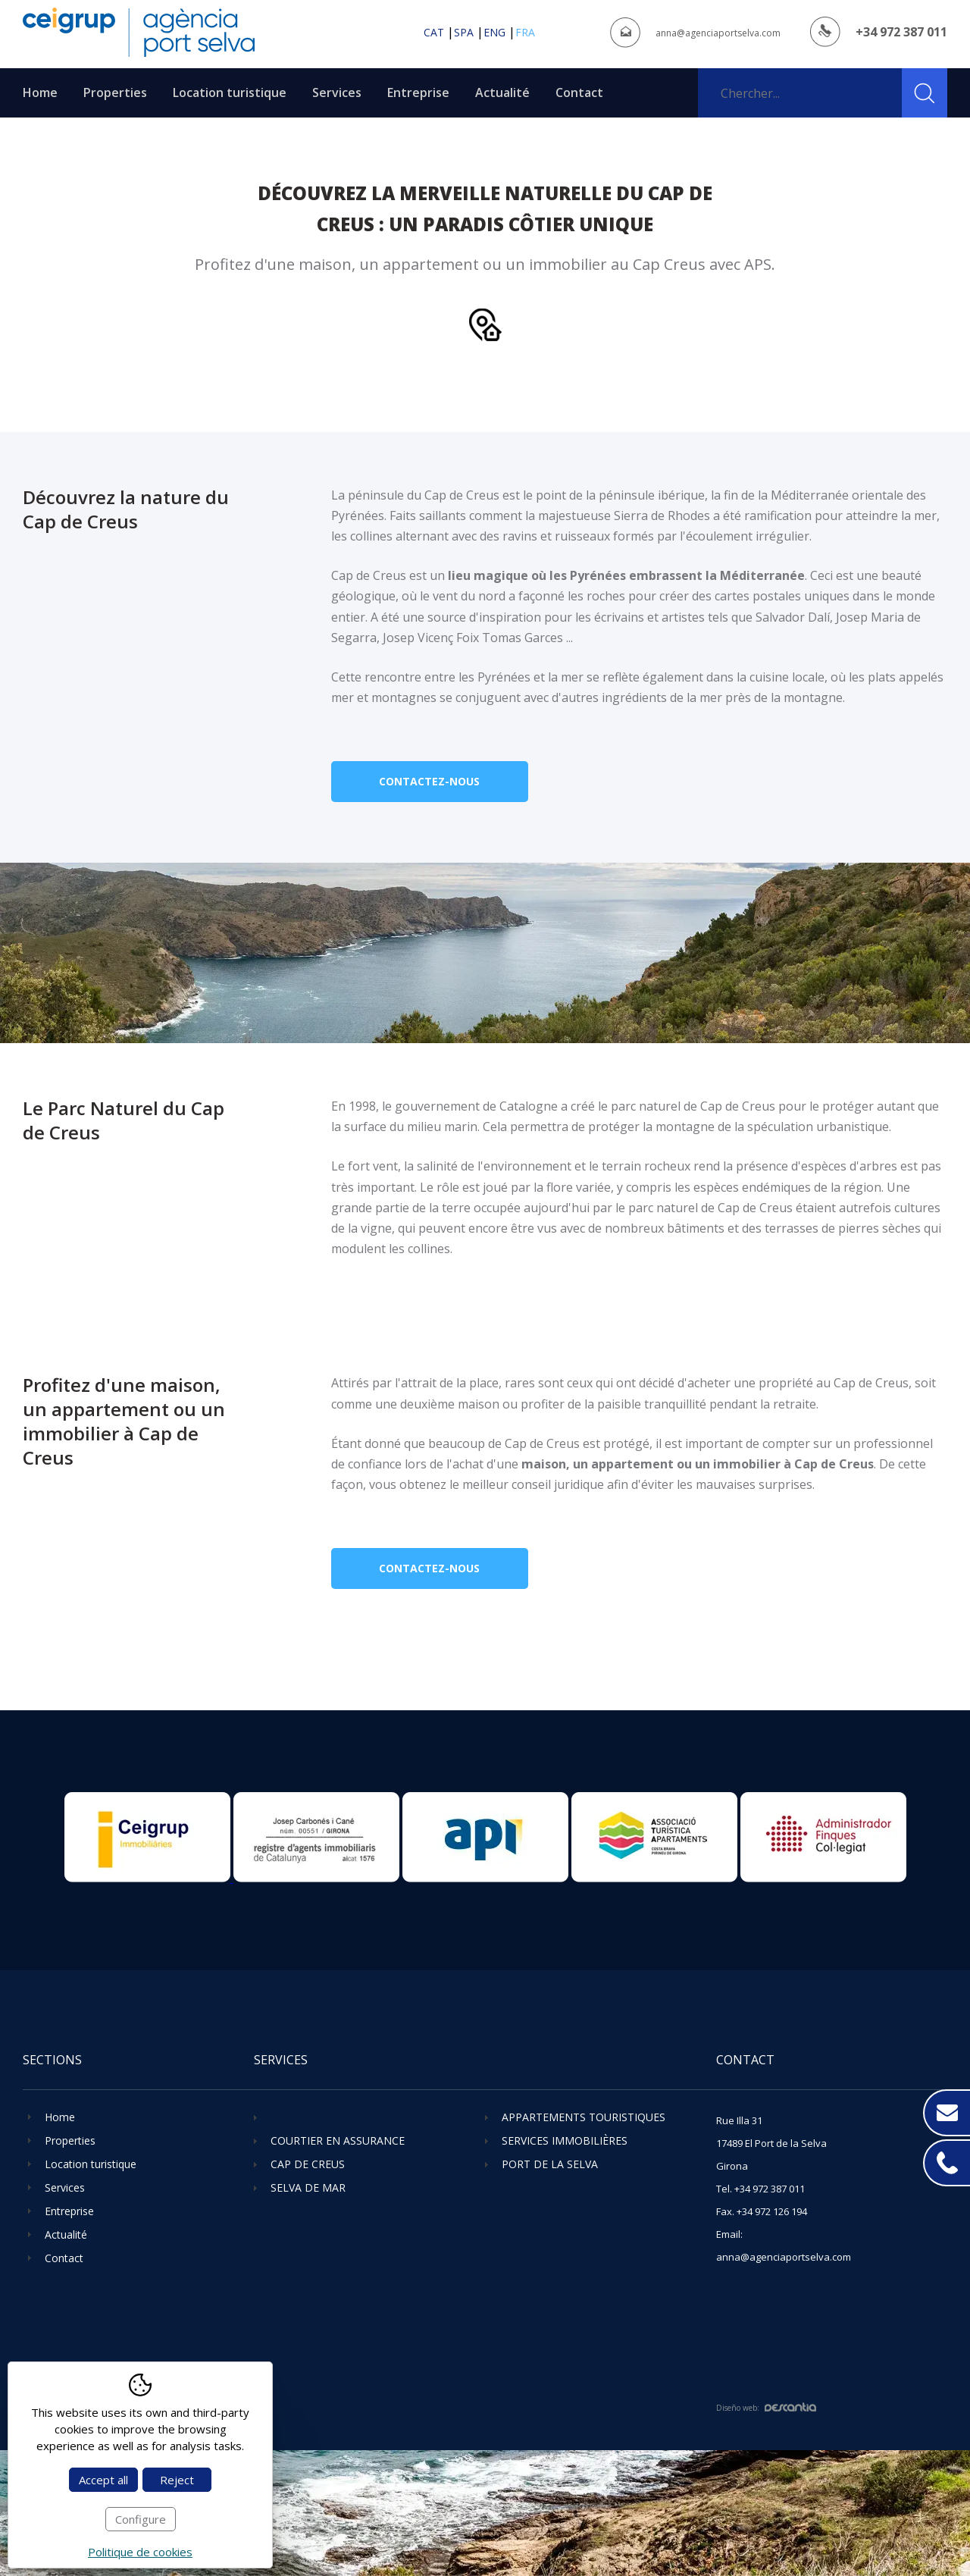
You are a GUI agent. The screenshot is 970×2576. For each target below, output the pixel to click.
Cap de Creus (308, 2164)
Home (40, 92)
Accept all (103, 2479)
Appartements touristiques (583, 2117)
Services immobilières (564, 2140)
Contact (579, 92)
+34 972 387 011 (901, 32)
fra (525, 32)
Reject (177, 2479)
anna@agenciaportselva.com (718, 33)
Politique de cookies (140, 2551)
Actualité (502, 92)
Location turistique (229, 92)
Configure (140, 2519)
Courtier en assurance (338, 2140)
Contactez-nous (429, 781)
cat (434, 32)
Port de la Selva (550, 2164)
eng (494, 32)
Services (336, 92)
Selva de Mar (308, 2187)
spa (464, 32)
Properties (115, 92)
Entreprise (418, 92)
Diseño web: (766, 2407)
